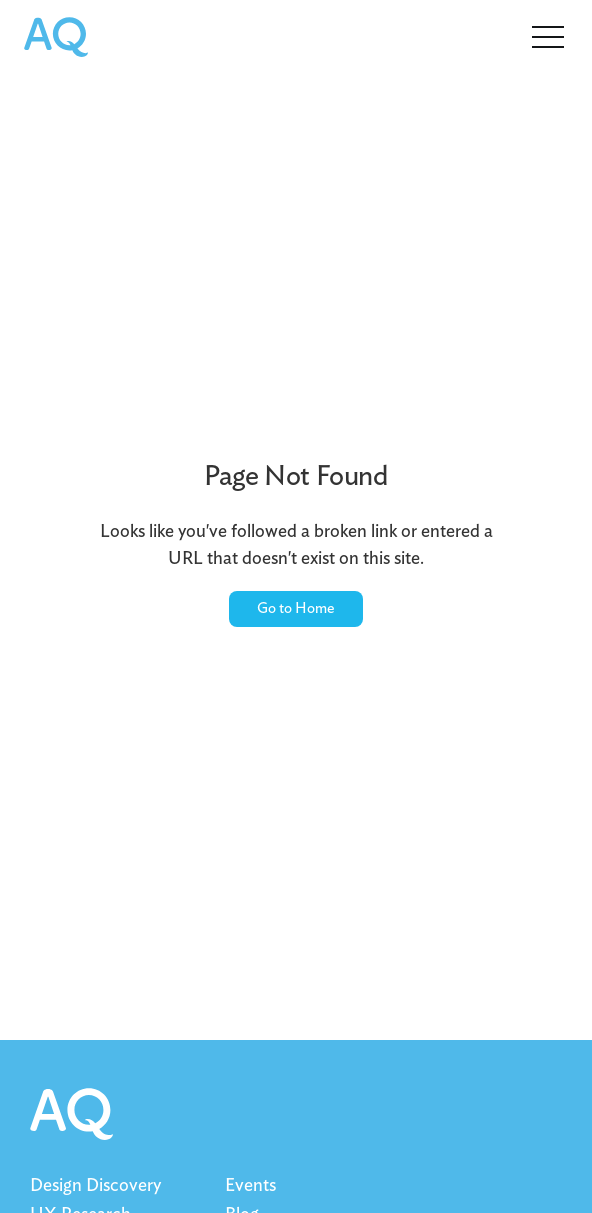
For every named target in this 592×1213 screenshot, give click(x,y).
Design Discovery (95, 1186)
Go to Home (296, 608)
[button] (548, 35)
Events (250, 1186)
